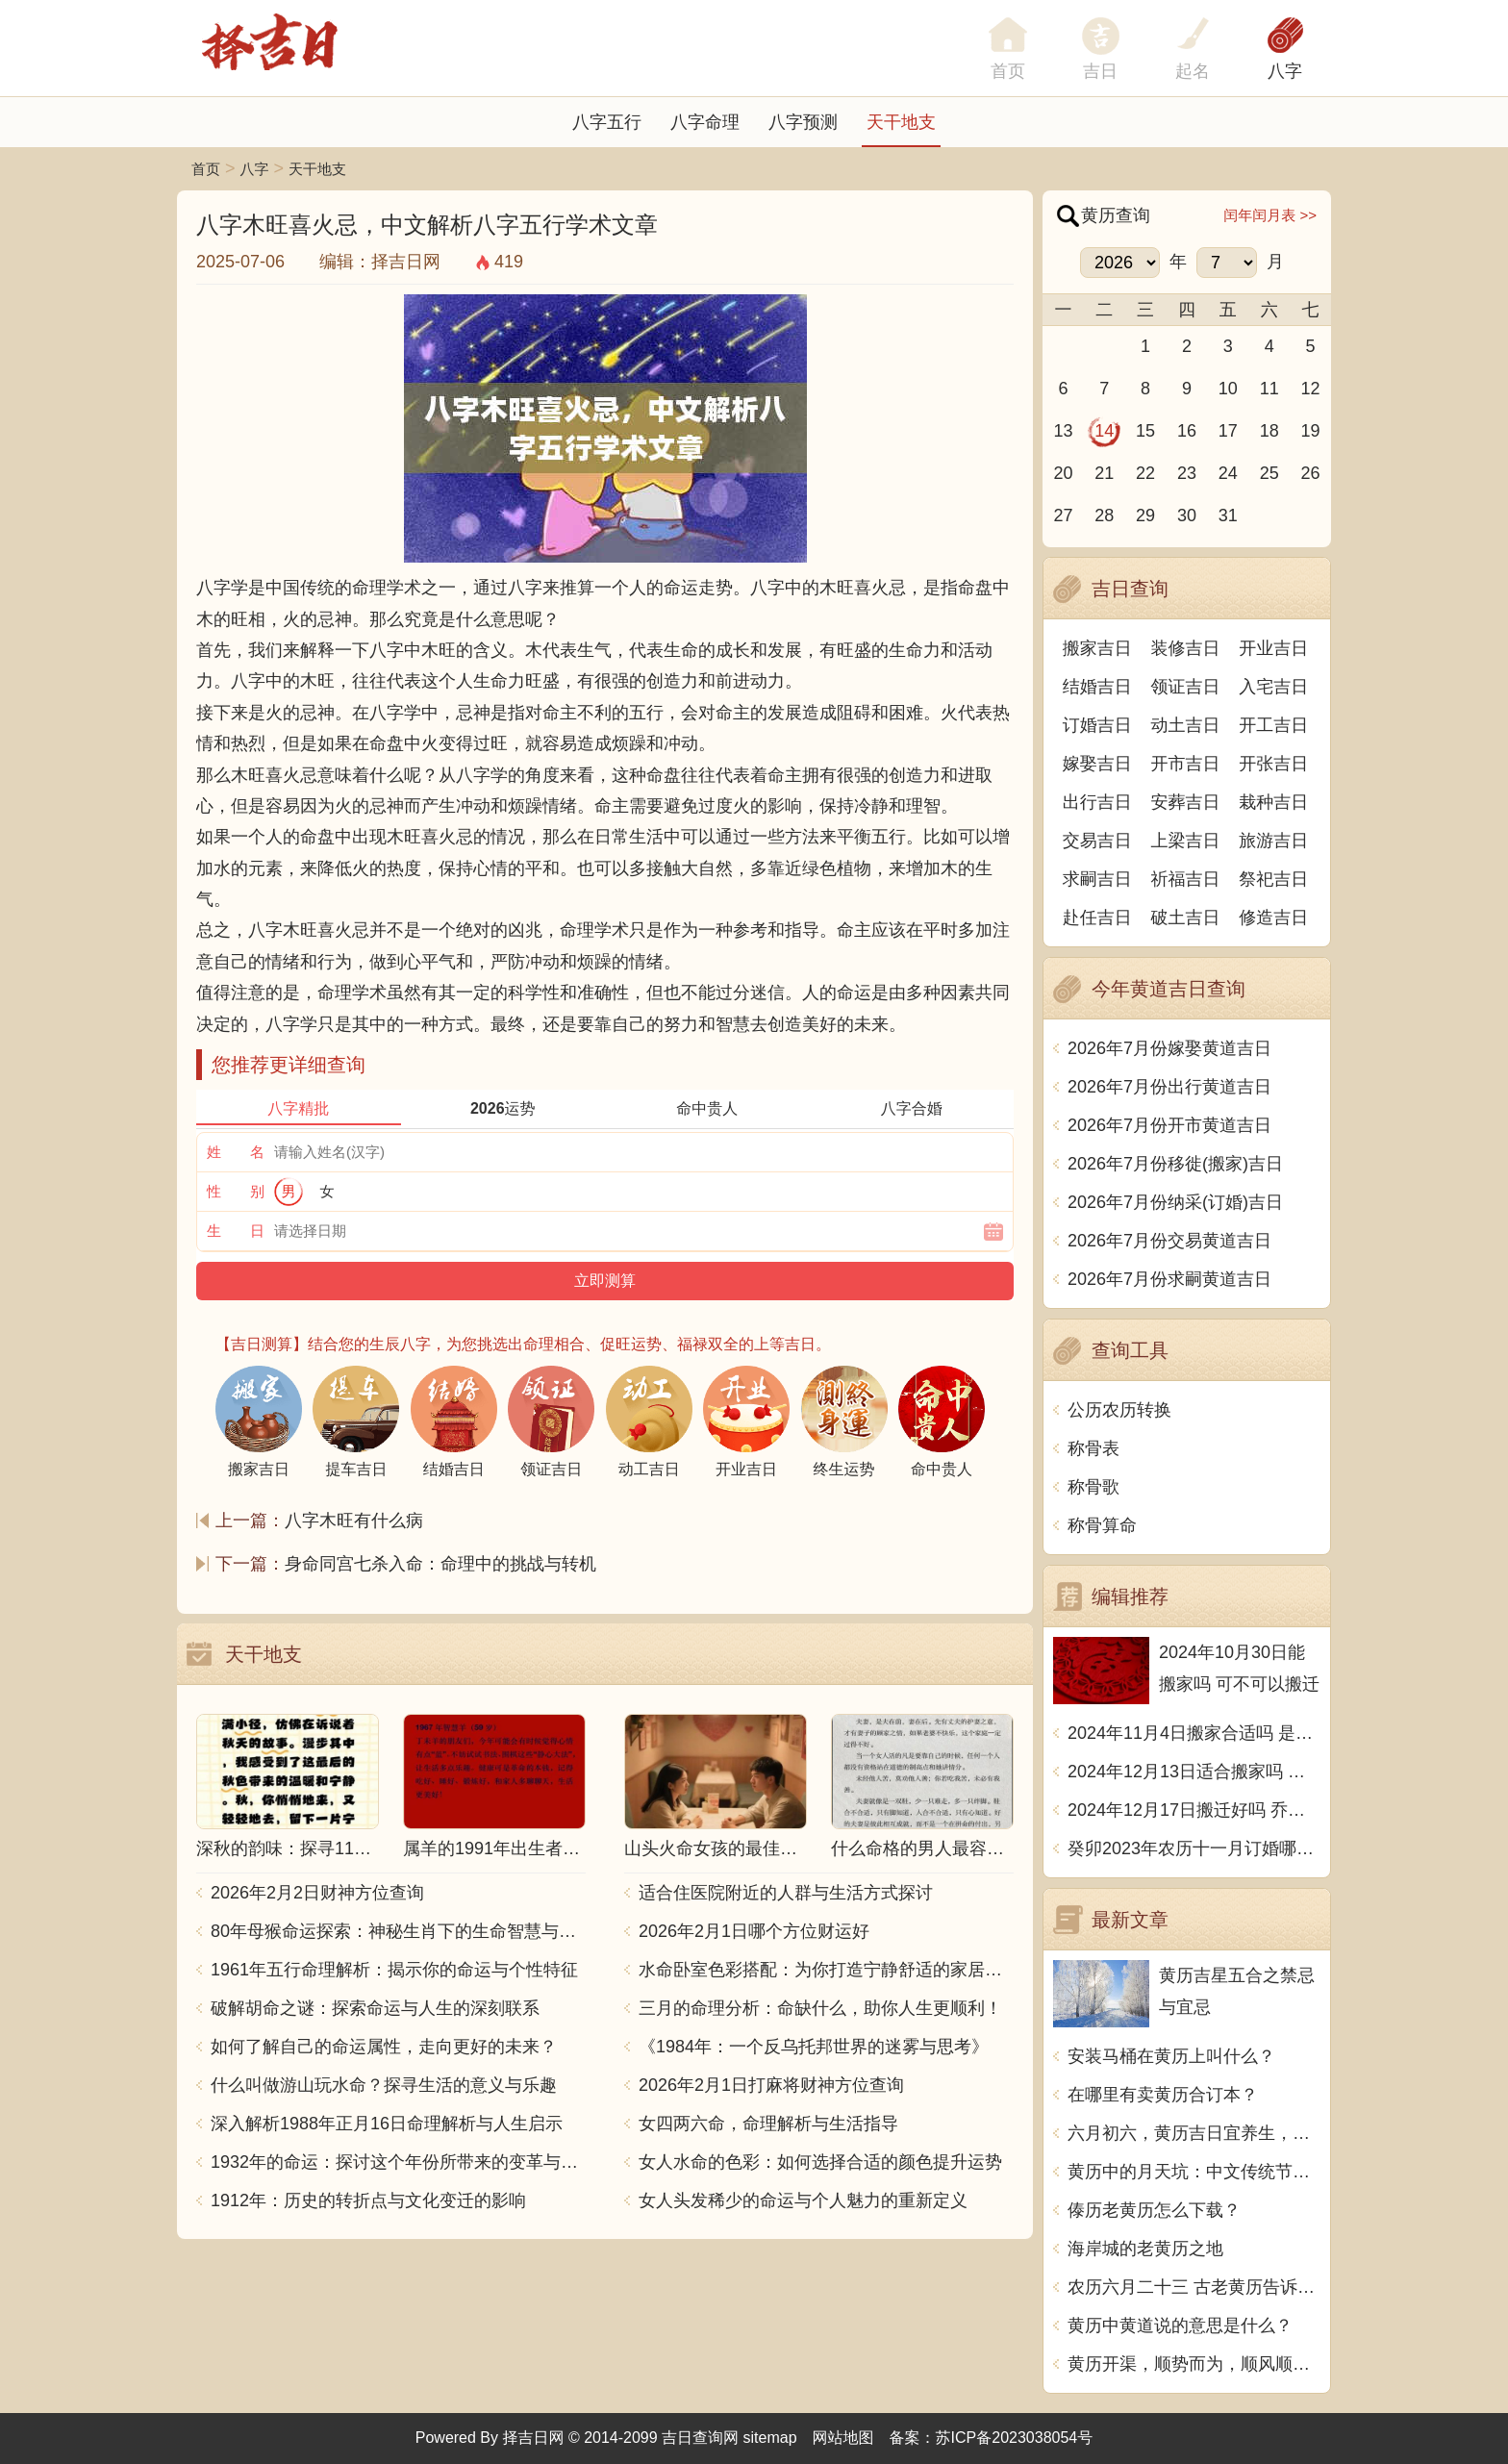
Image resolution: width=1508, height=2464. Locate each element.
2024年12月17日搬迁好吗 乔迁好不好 (1194, 1810)
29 (1145, 515)
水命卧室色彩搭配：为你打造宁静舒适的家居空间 (826, 1969)
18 (1269, 430)
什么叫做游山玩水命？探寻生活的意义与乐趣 (384, 2085)
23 (1186, 473)
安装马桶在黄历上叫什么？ (1171, 2056)
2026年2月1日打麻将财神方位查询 (771, 2085)
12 (1310, 388)
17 (1228, 430)
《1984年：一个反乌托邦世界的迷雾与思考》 (814, 2046)
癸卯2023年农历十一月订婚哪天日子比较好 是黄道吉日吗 (1194, 1848)
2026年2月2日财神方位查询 (317, 1892)
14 (1104, 430)
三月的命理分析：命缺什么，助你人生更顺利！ (820, 2008)
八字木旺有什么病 (354, 1520)
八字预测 (803, 122)
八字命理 (705, 122)
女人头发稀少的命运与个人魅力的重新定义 (803, 2200)
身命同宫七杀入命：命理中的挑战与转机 (440, 1563)
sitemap (770, 2437)
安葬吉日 (1185, 802)
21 (1104, 473)
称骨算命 (1102, 1525)
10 (1228, 388)
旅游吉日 (1273, 840)
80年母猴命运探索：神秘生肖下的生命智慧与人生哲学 (398, 1931)
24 (1228, 473)
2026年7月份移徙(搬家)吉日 (1175, 1163)
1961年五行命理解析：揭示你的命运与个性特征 (394, 1969)
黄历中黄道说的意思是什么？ (1180, 2325)
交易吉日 (1097, 840)
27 (1062, 515)
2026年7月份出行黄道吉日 (1169, 1086)
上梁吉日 (1185, 840)
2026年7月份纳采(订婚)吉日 (1175, 1202)
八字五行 (606, 122)
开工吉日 (1273, 725)
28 (1104, 515)
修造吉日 (1273, 917)
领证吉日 (1185, 686)
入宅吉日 (1273, 686)
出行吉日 (1097, 802)
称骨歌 (1093, 1486)
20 (1062, 473)
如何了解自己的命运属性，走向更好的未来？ (384, 2046)
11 (1269, 388)
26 (1310, 473)
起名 (1192, 71)
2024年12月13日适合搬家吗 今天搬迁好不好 (1194, 1771)
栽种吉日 (1273, 802)
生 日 (235, 1230)
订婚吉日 (1097, 725)
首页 (205, 169)
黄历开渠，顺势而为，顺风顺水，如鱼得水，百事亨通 (1194, 2364)
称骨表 (1093, 1448)
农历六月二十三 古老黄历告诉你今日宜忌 (1194, 2287)
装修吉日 (1185, 648)
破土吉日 (1185, 917)
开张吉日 (1273, 763)
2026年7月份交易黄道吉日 (1169, 1240)
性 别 (235, 1191)
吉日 (1100, 71)
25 (1269, 473)
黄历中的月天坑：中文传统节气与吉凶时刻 (1194, 2171)
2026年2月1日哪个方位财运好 (754, 1931)
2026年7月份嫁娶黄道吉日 (1169, 1048)
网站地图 (843, 2437)
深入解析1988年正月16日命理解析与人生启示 (387, 2123)
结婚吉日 (1097, 686)
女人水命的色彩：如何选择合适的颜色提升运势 (820, 2162)
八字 (1285, 71)
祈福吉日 (1185, 879)
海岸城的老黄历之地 (1145, 2248)
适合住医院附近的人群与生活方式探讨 (786, 1892)
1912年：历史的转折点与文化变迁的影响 (368, 2200)
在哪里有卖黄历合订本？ (1163, 2094)
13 (1062, 430)
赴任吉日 (1097, 917)
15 (1145, 430)
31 (1228, 515)
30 (1186, 515)
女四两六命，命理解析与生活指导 (768, 2123)
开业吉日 (1273, 648)
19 (1310, 430)
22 (1145, 473)
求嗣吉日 (1097, 879)
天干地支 (901, 122)
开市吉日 (1185, 763)
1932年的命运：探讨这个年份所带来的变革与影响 (398, 2162)
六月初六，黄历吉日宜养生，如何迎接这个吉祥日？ (1194, 2133)
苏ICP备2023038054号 (1014, 2437)
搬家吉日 (1097, 648)
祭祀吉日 (1273, 879)
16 (1186, 430)
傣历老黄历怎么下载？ (1154, 2210)
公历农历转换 (1119, 1410)
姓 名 (235, 1152)
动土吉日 (1185, 725)
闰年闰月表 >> (1270, 215)
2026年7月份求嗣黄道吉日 (1169, 1279)
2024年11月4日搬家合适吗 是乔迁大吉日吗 (1194, 1733)
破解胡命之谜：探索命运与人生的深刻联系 (375, 2008)
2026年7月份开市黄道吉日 (1169, 1125)
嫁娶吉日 (1097, 763)
